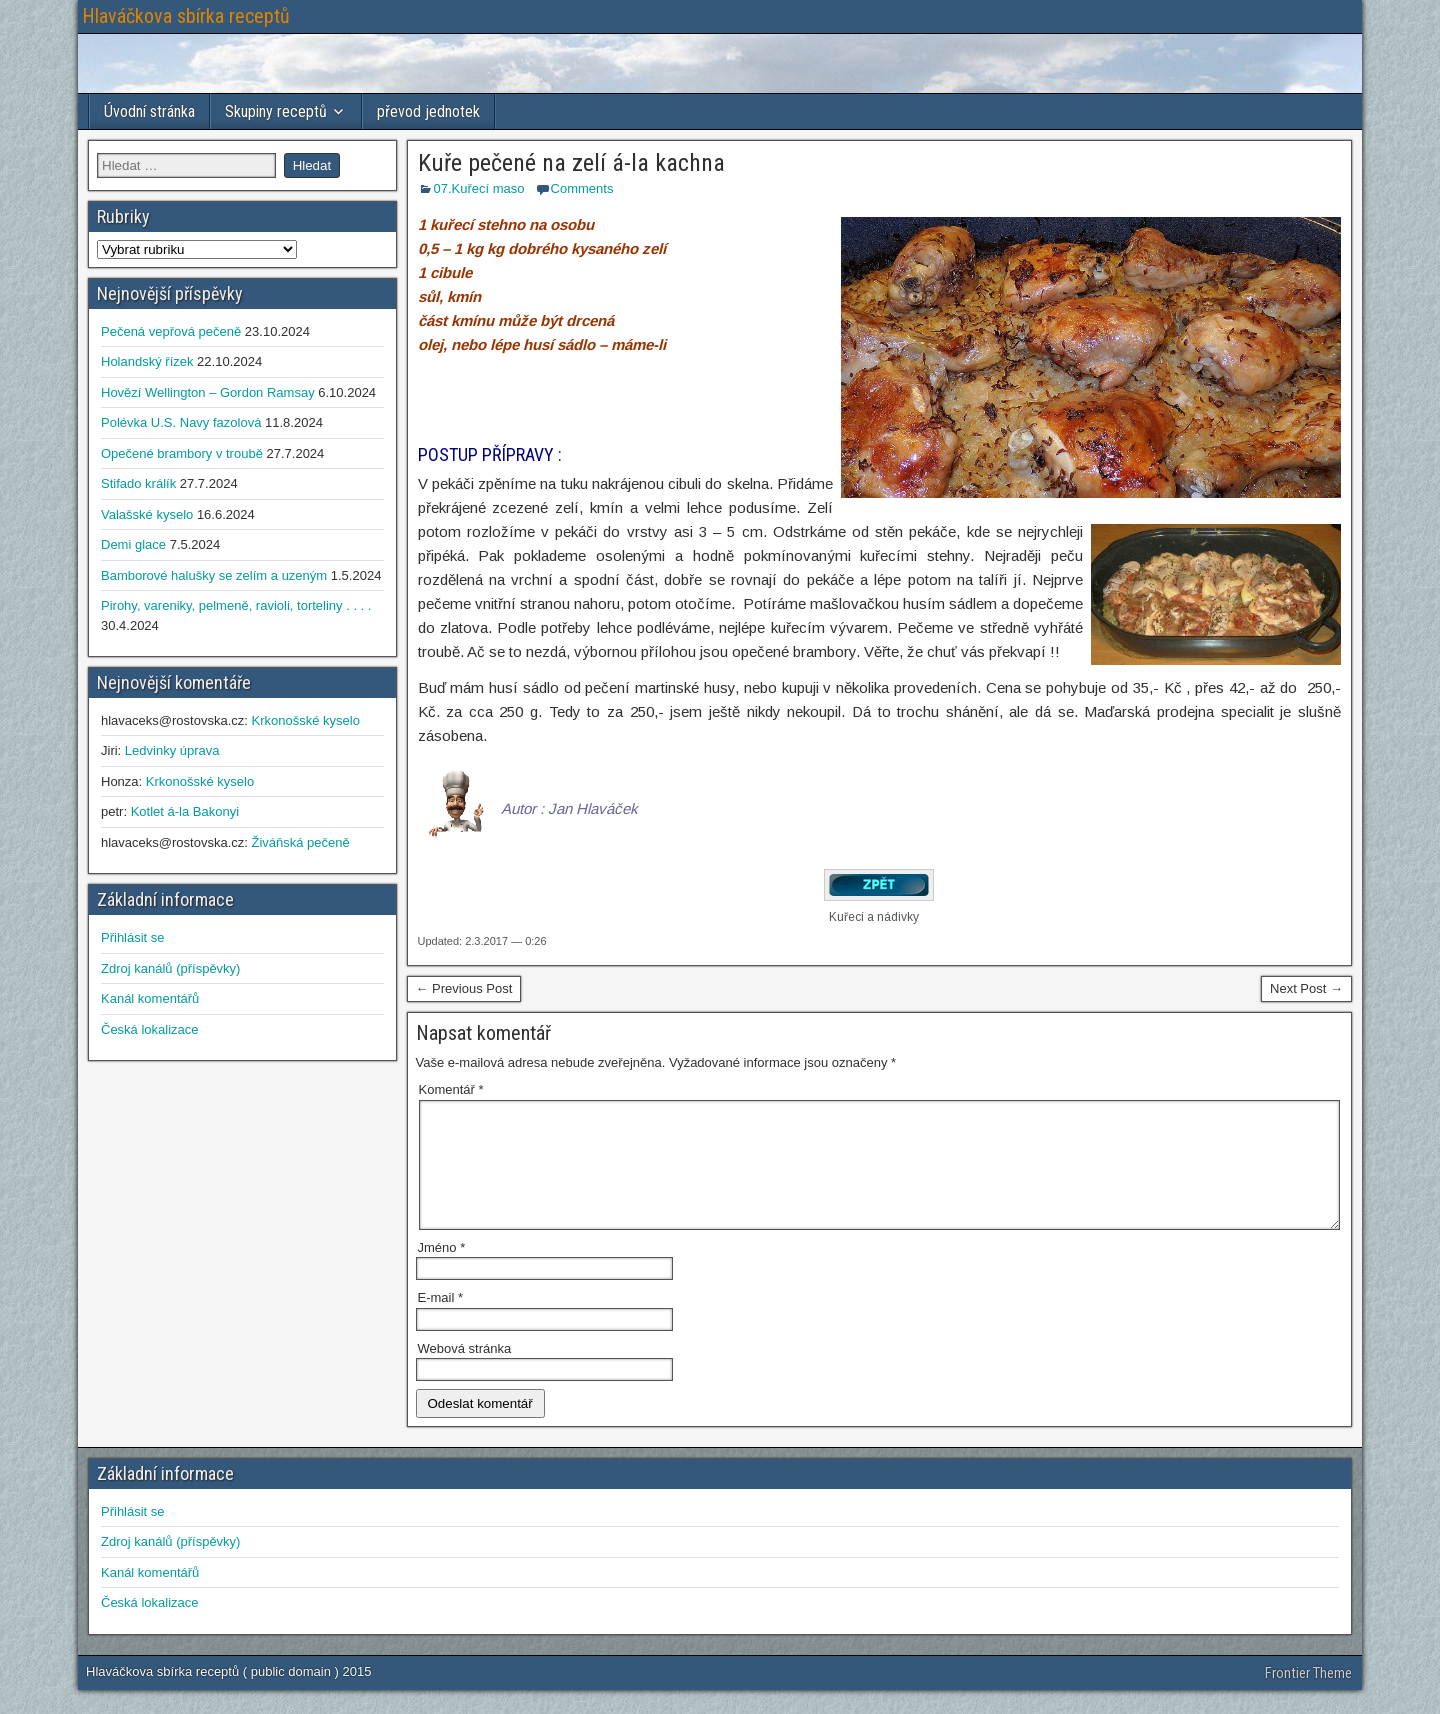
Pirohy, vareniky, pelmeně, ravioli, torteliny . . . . (236, 605)
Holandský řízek (147, 361)
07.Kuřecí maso (479, 188)
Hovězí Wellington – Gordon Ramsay (208, 392)
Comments (582, 188)
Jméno (442, 1271)
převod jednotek (428, 111)
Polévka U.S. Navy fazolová (181, 422)
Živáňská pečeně (300, 842)
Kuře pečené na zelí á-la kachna (571, 163)
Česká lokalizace (150, 1029)
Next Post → (1306, 988)
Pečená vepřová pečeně (171, 331)
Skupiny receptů (276, 111)
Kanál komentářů (150, 998)
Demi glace (133, 544)
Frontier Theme (1308, 1697)
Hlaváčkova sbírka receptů (186, 16)
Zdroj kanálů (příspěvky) (170, 968)
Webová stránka (465, 1372)
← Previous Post (464, 988)
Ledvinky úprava (172, 750)
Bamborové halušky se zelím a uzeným (214, 575)
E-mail (441, 1321)
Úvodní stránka (149, 111)
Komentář (451, 1089)
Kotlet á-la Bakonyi (185, 811)
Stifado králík (138, 483)
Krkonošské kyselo (305, 720)
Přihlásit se (133, 937)
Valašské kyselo (147, 514)
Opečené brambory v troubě (182, 453)
